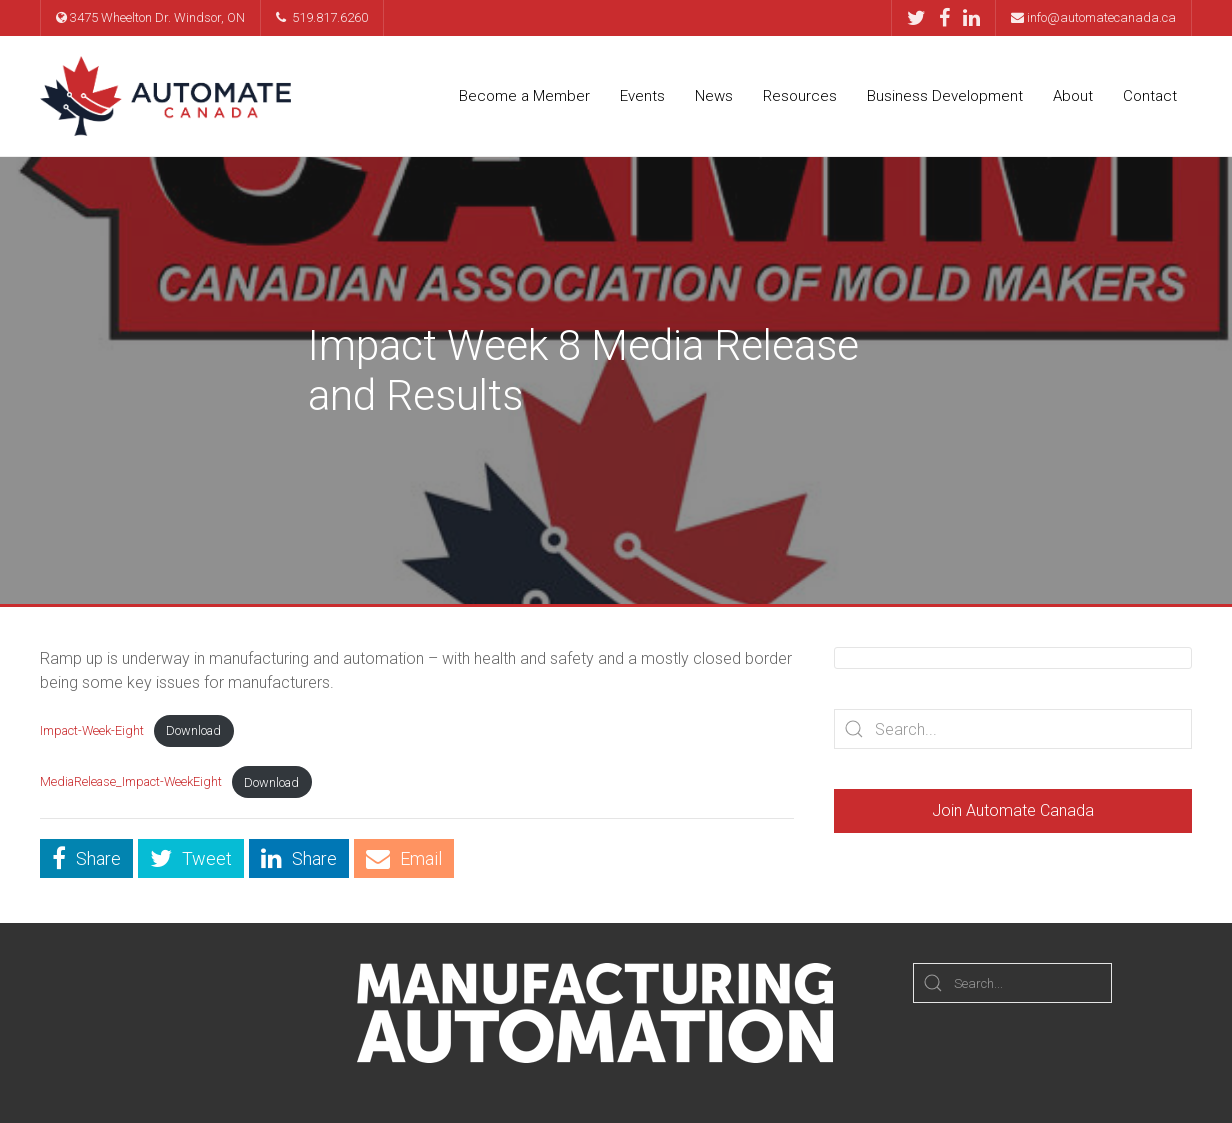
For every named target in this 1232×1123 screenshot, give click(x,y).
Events (642, 96)
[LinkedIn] (971, 18)
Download (193, 730)
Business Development (945, 96)
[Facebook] (949, 18)
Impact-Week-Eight (92, 730)
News (714, 96)
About (1073, 96)
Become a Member (524, 96)
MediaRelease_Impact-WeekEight (131, 782)
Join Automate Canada (1013, 810)
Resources (800, 96)
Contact (1150, 96)
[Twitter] (921, 18)
